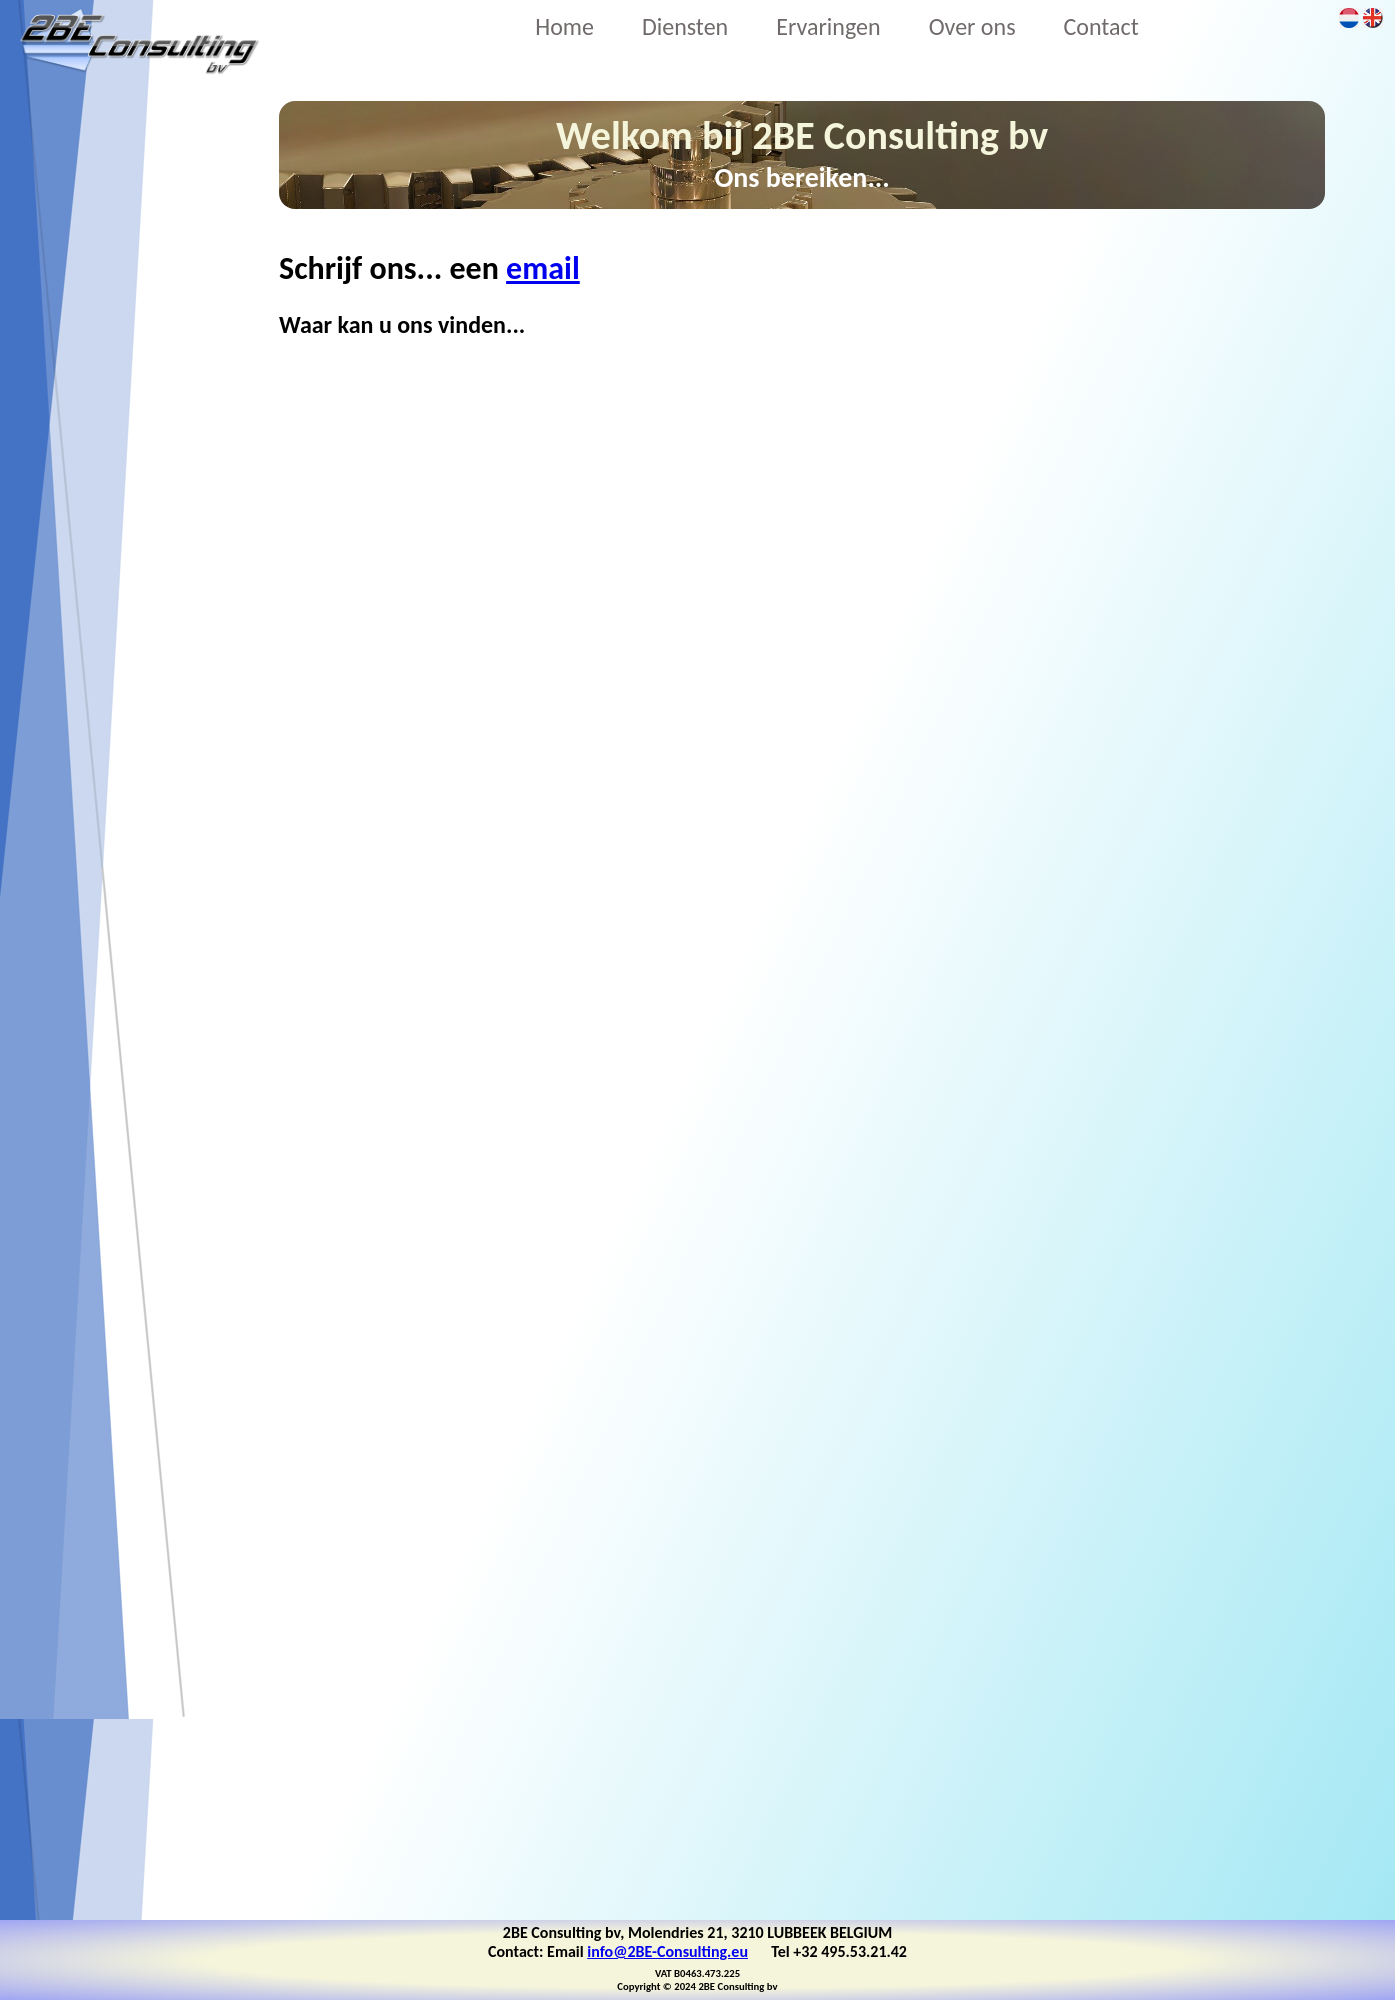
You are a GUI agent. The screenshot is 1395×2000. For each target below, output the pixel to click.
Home (564, 26)
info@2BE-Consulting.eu (667, 1951)
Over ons (972, 26)
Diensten (685, 26)
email (543, 268)
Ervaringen (828, 26)
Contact (1101, 26)
